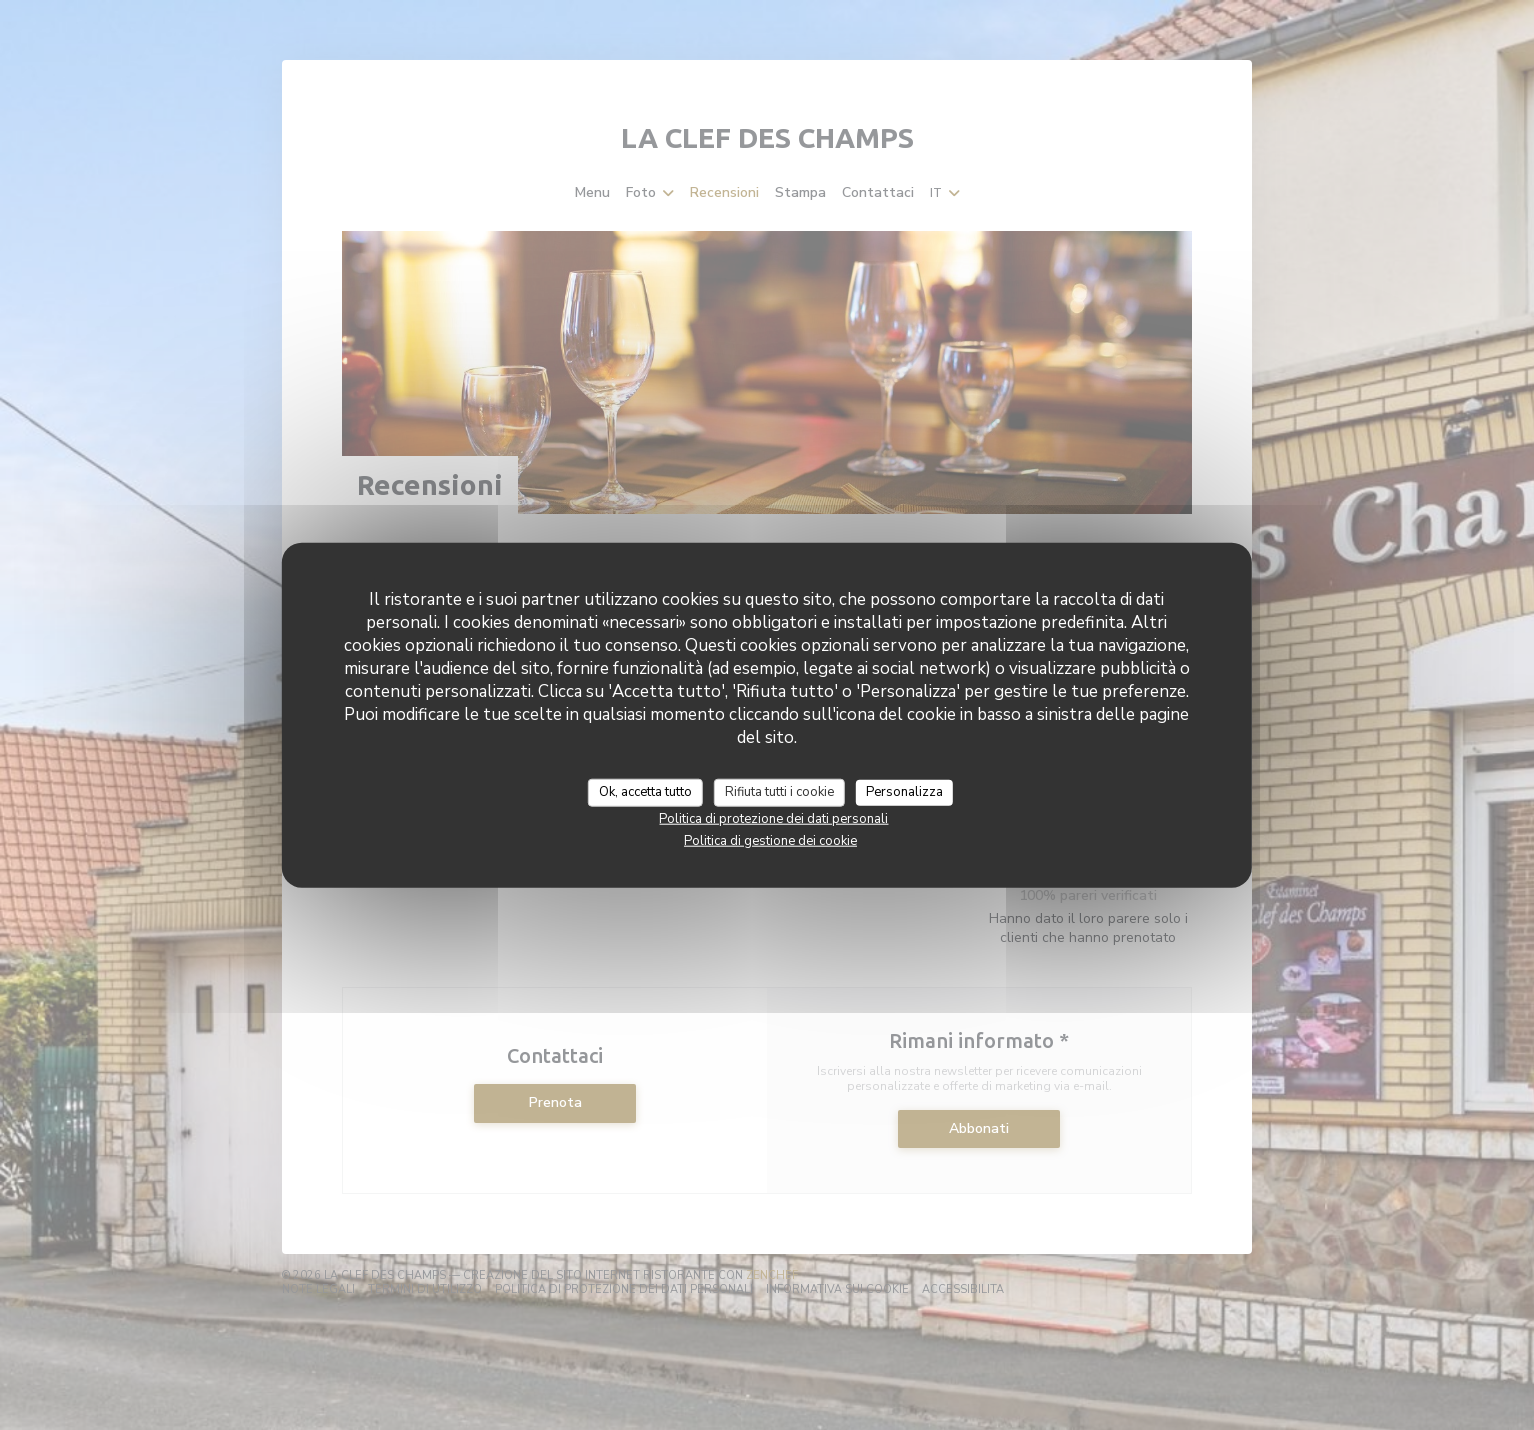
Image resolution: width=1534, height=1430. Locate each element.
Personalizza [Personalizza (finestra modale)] (904, 792)
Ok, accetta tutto (645, 792)
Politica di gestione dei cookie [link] (770, 840)
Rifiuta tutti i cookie (779, 792)
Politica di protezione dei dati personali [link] (773, 818)
